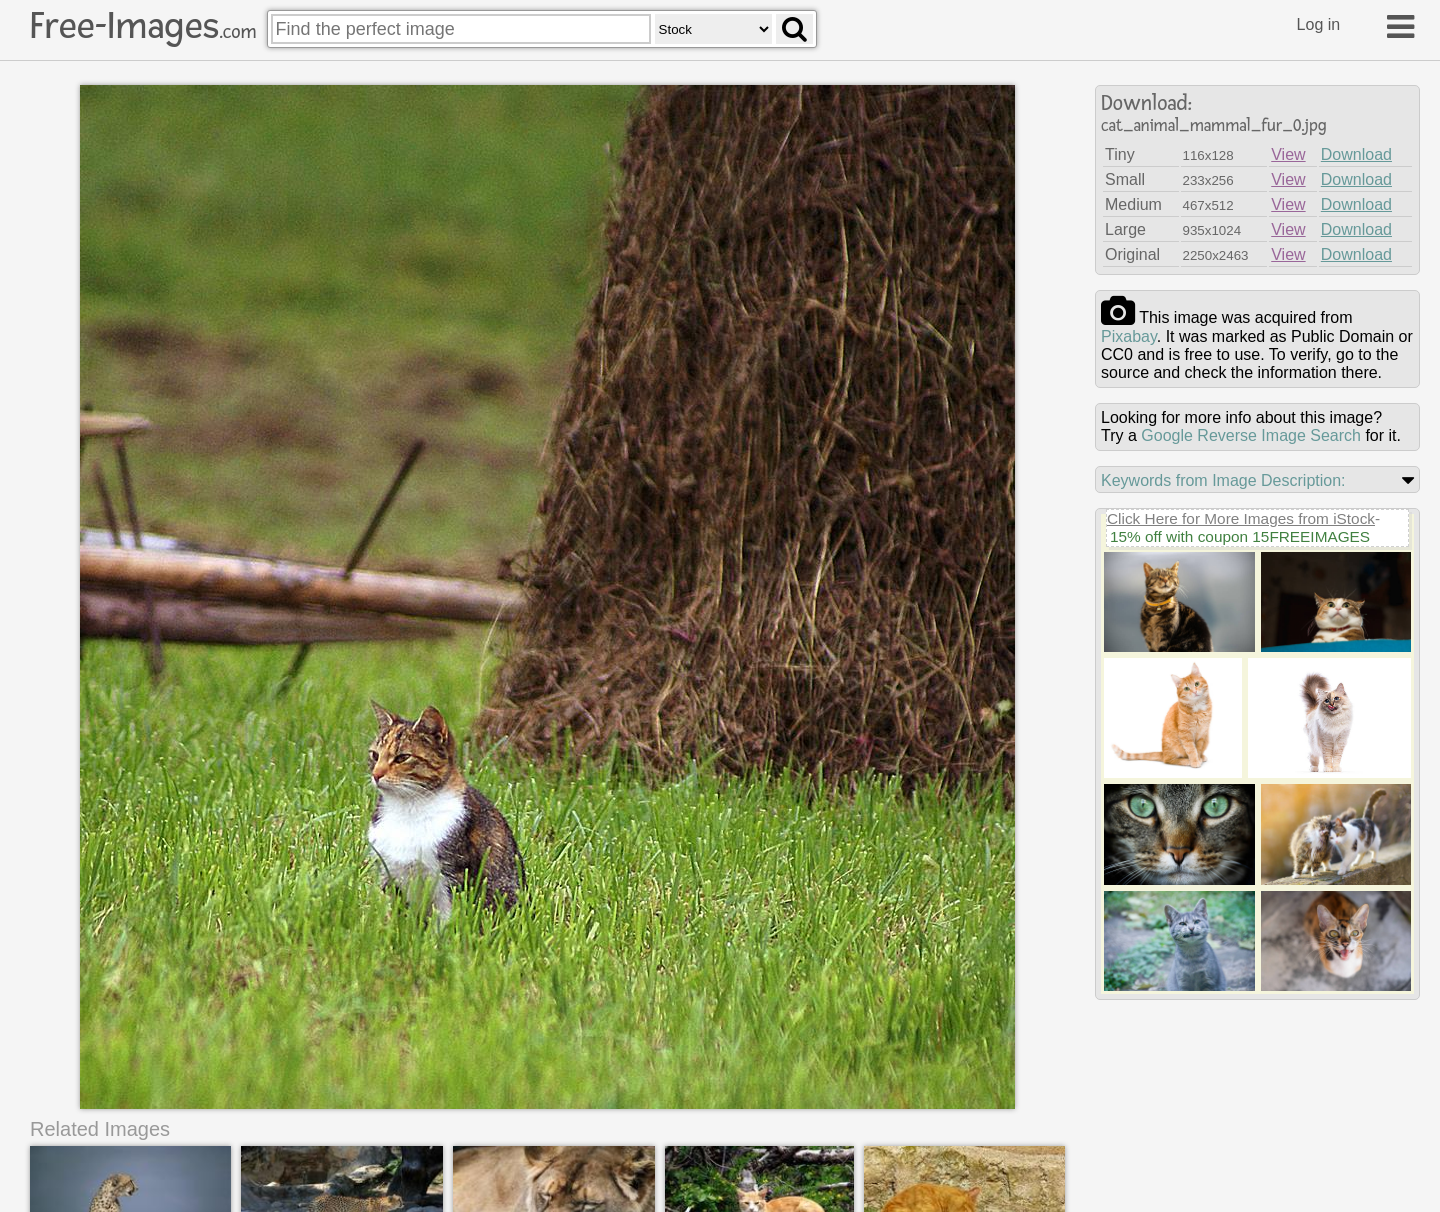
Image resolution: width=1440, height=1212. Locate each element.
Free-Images (143, 26)
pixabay (1129, 336)
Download (1356, 154)
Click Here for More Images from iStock (1241, 518)
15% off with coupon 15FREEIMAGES (1240, 536)
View (1288, 154)
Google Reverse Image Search (1251, 435)
